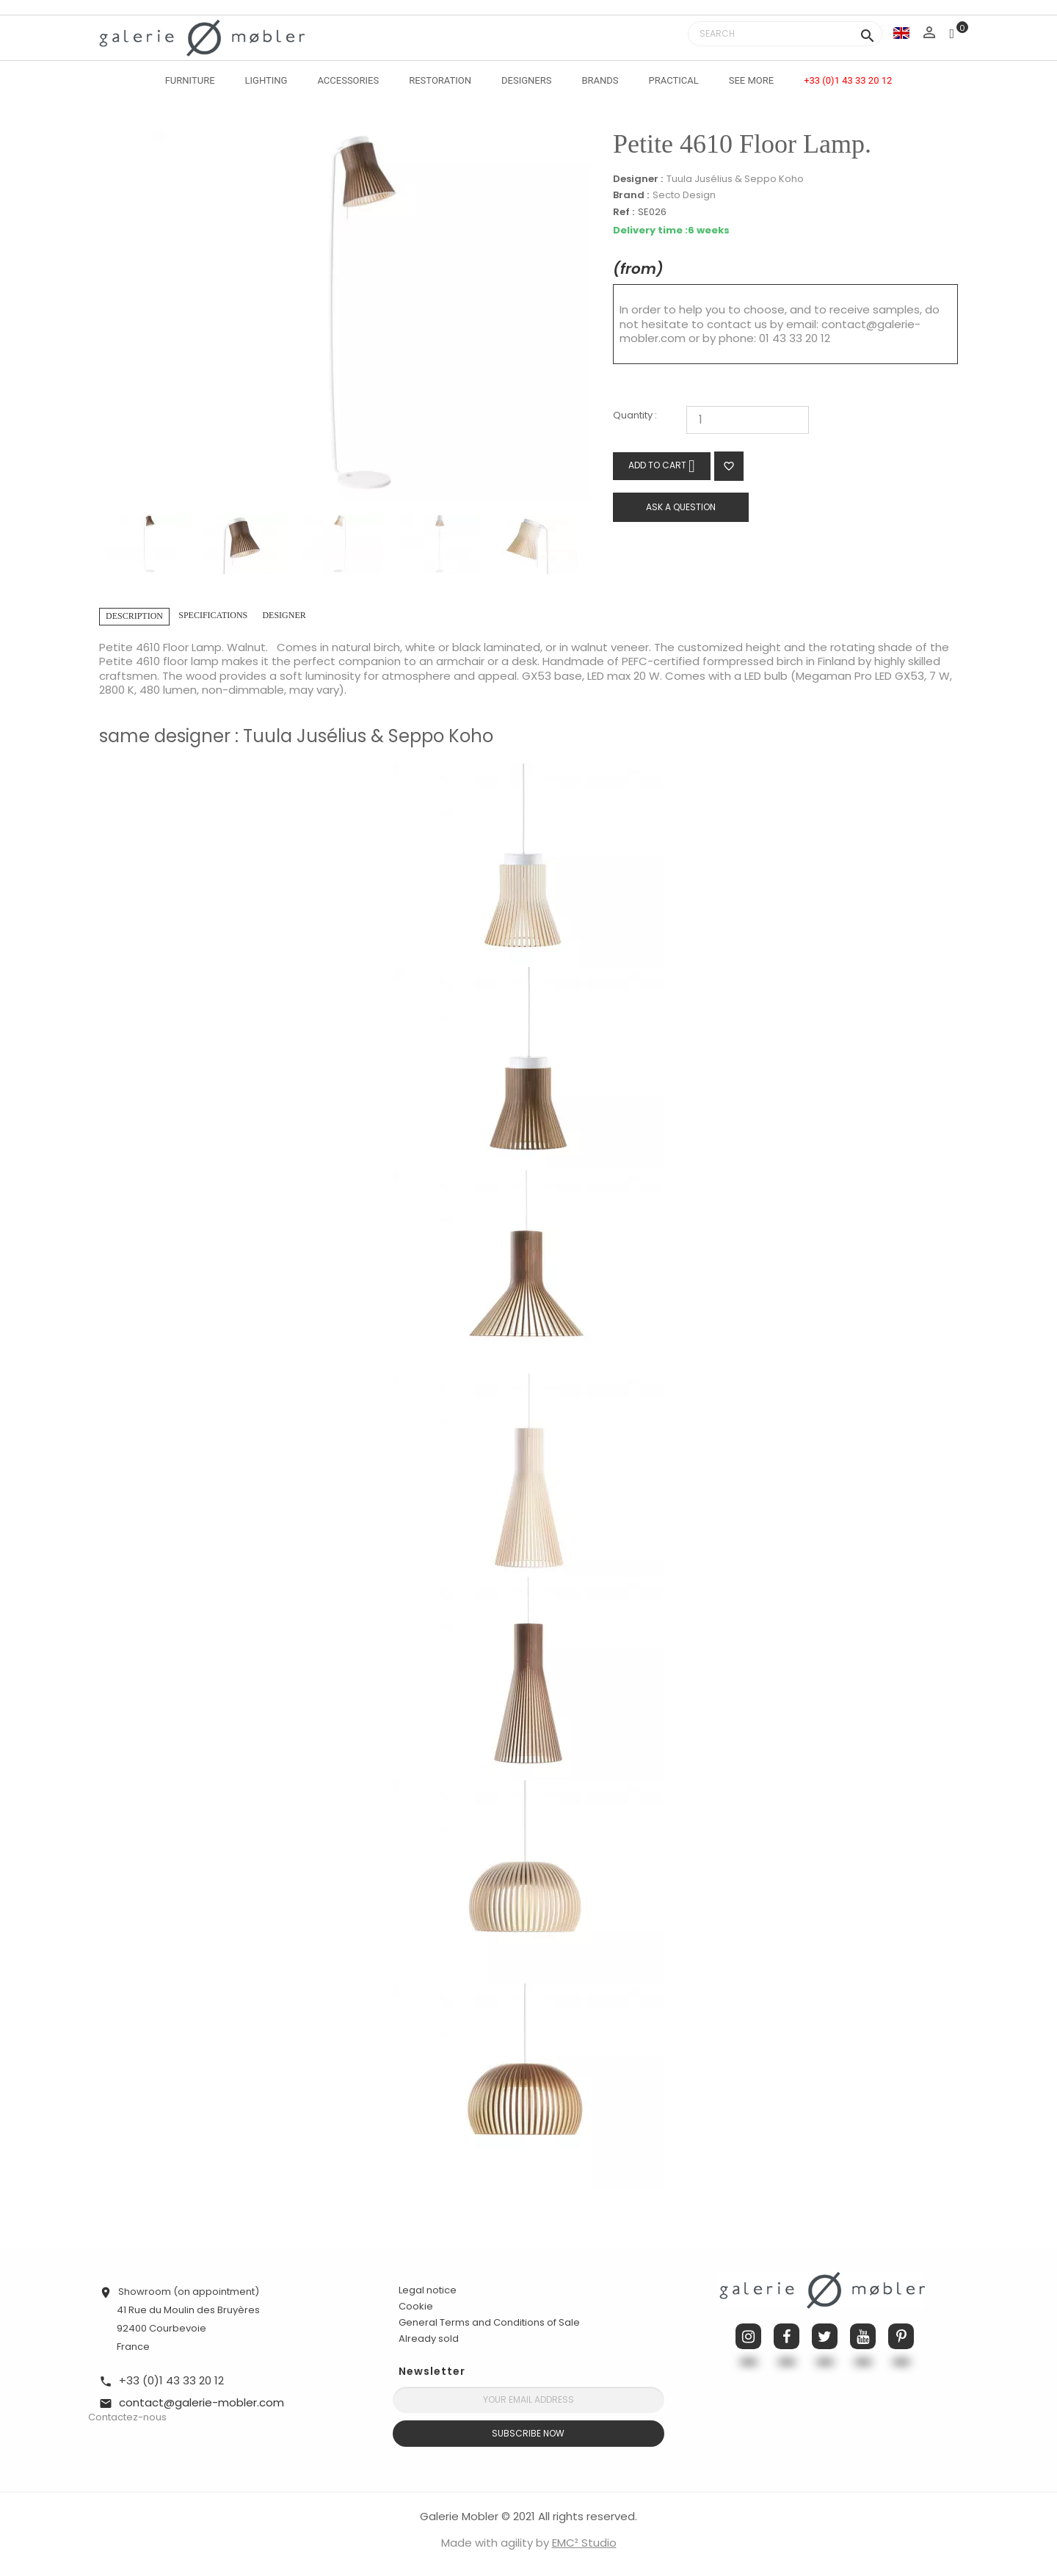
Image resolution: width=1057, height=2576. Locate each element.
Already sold (429, 2338)
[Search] (785, 33)
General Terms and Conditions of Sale (489, 2322)
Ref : (623, 212)
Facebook (786, 2336)
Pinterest (901, 2336)
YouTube (863, 2336)
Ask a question (681, 507)
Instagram (748, 2336)
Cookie (416, 2306)
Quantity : (635, 416)
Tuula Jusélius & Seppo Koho (735, 179)
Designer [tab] (283, 615)
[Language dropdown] (901, 32)
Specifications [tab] (212, 615)
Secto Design (684, 195)
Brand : (631, 195)
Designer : (638, 179)
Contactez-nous (127, 2417)
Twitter (825, 2336)
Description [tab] (134, 616)
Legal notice (428, 2290)
